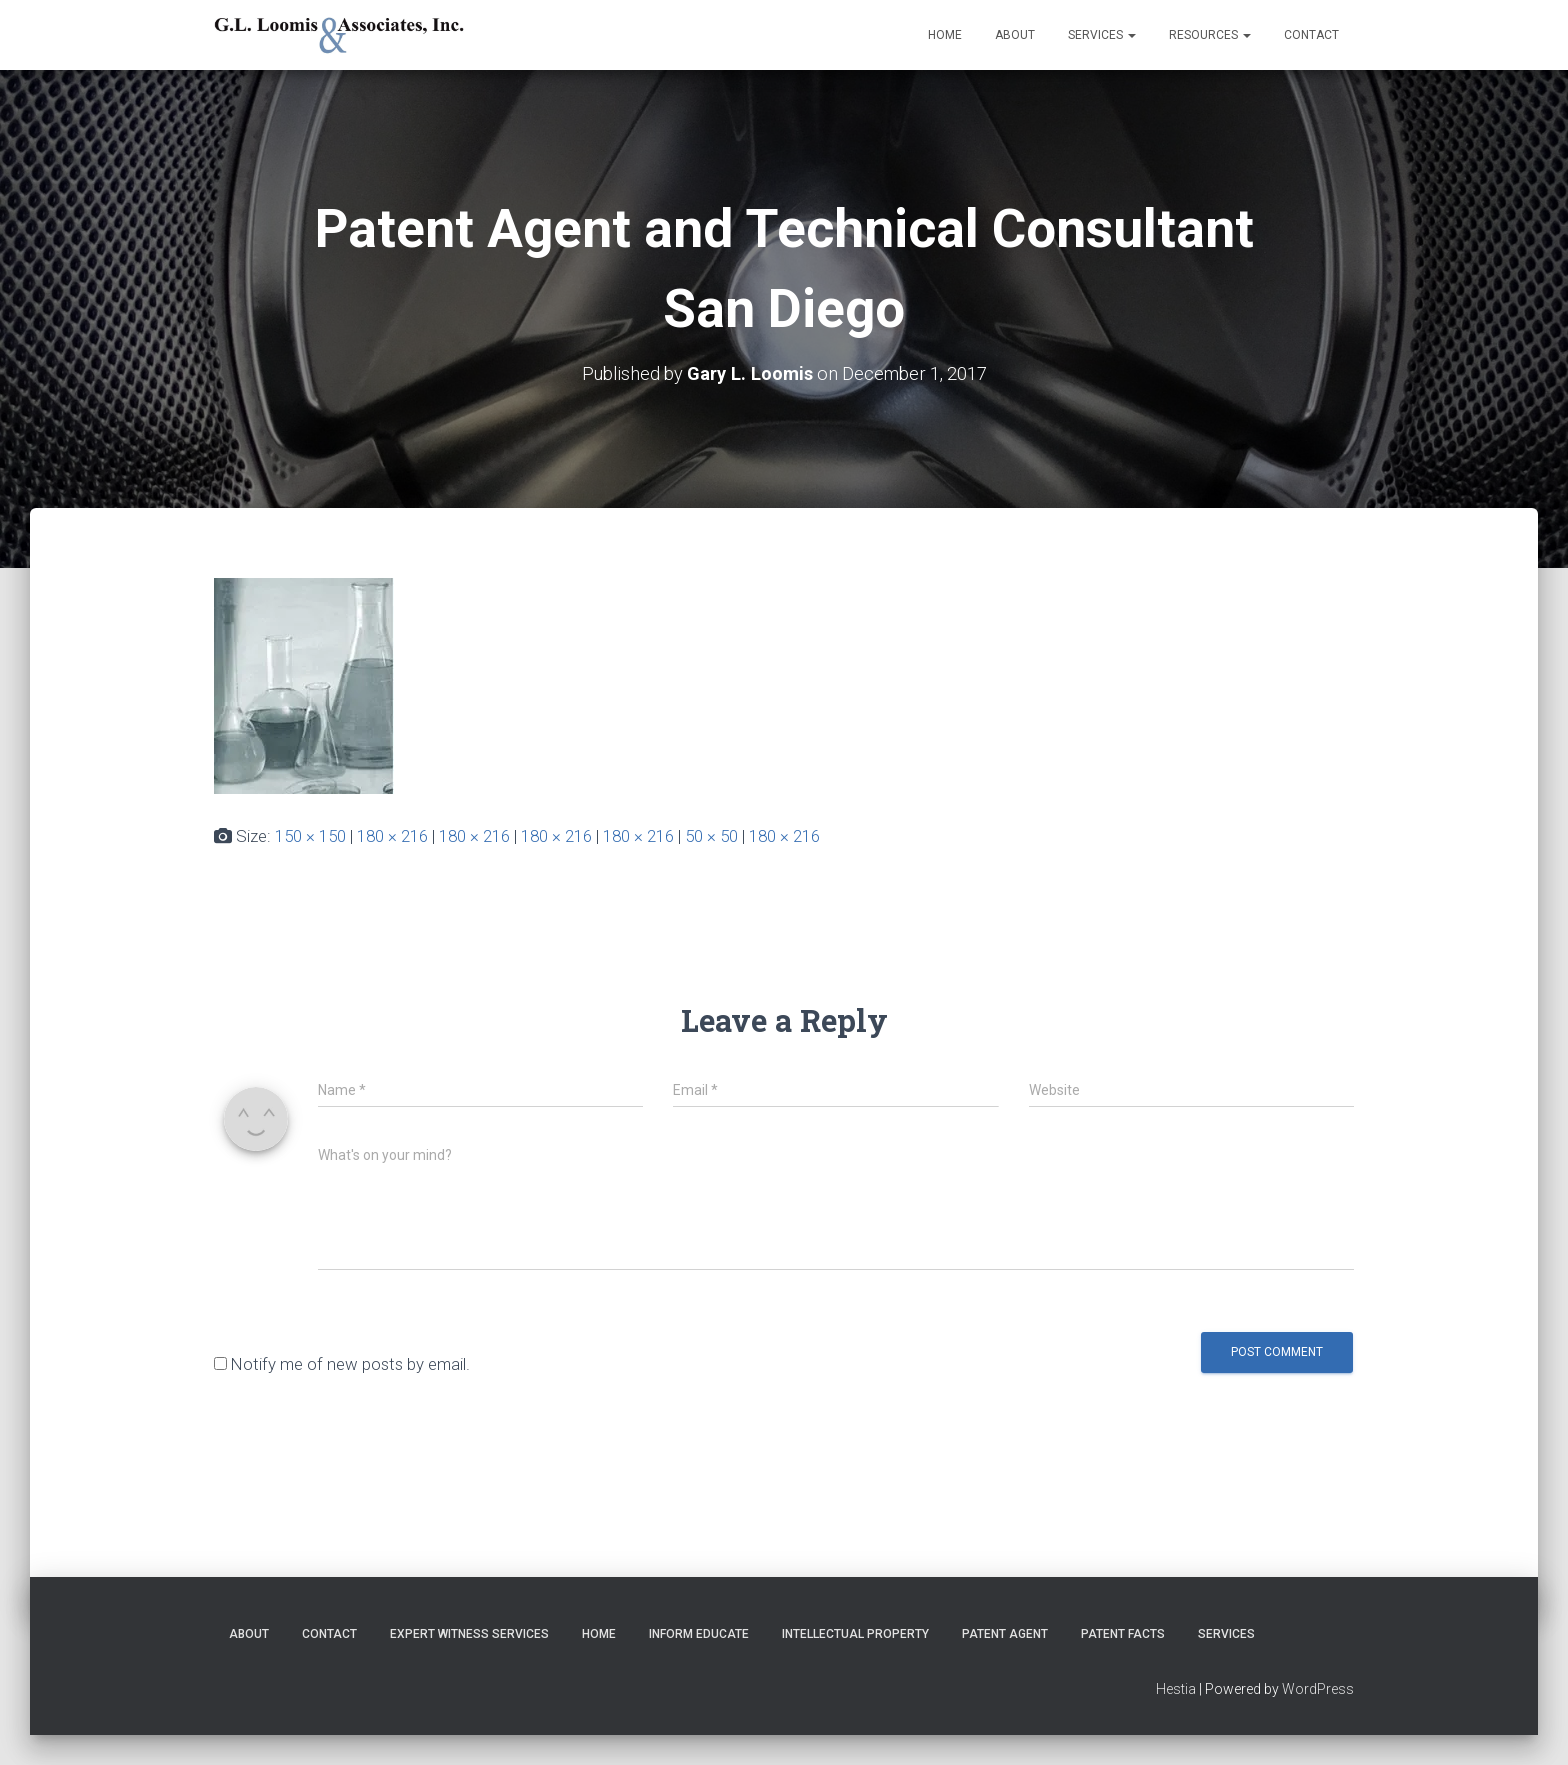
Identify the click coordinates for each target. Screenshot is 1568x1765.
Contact (1311, 35)
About (1015, 35)
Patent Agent (1005, 1634)
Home (945, 35)
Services (1102, 35)
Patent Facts (1123, 1634)
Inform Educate (699, 1634)
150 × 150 (310, 836)
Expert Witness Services (469, 1634)
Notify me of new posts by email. (350, 1364)
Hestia (1176, 1689)
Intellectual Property (855, 1634)
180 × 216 (392, 836)
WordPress (1318, 1689)
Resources (1210, 35)
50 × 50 (711, 836)
